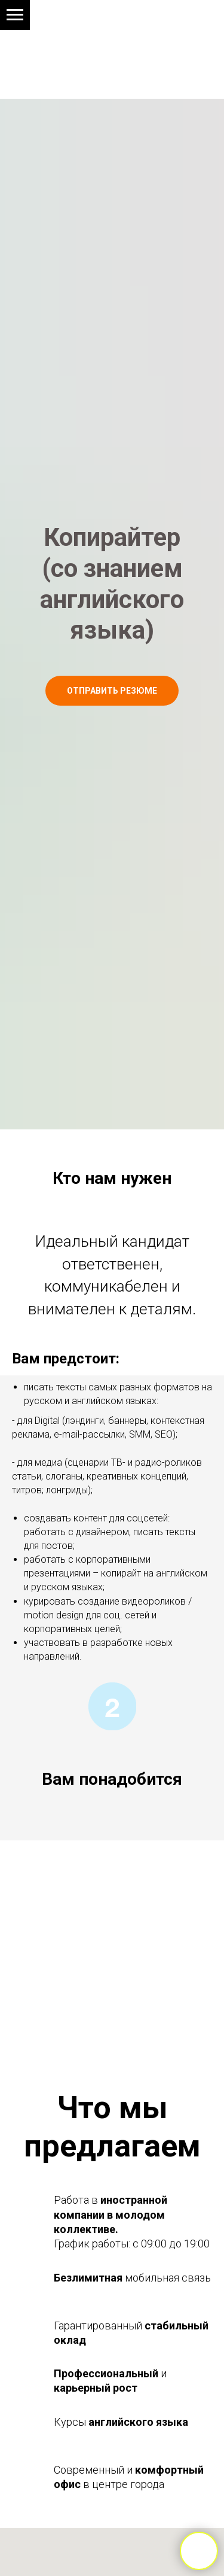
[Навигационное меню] (15, 15)
